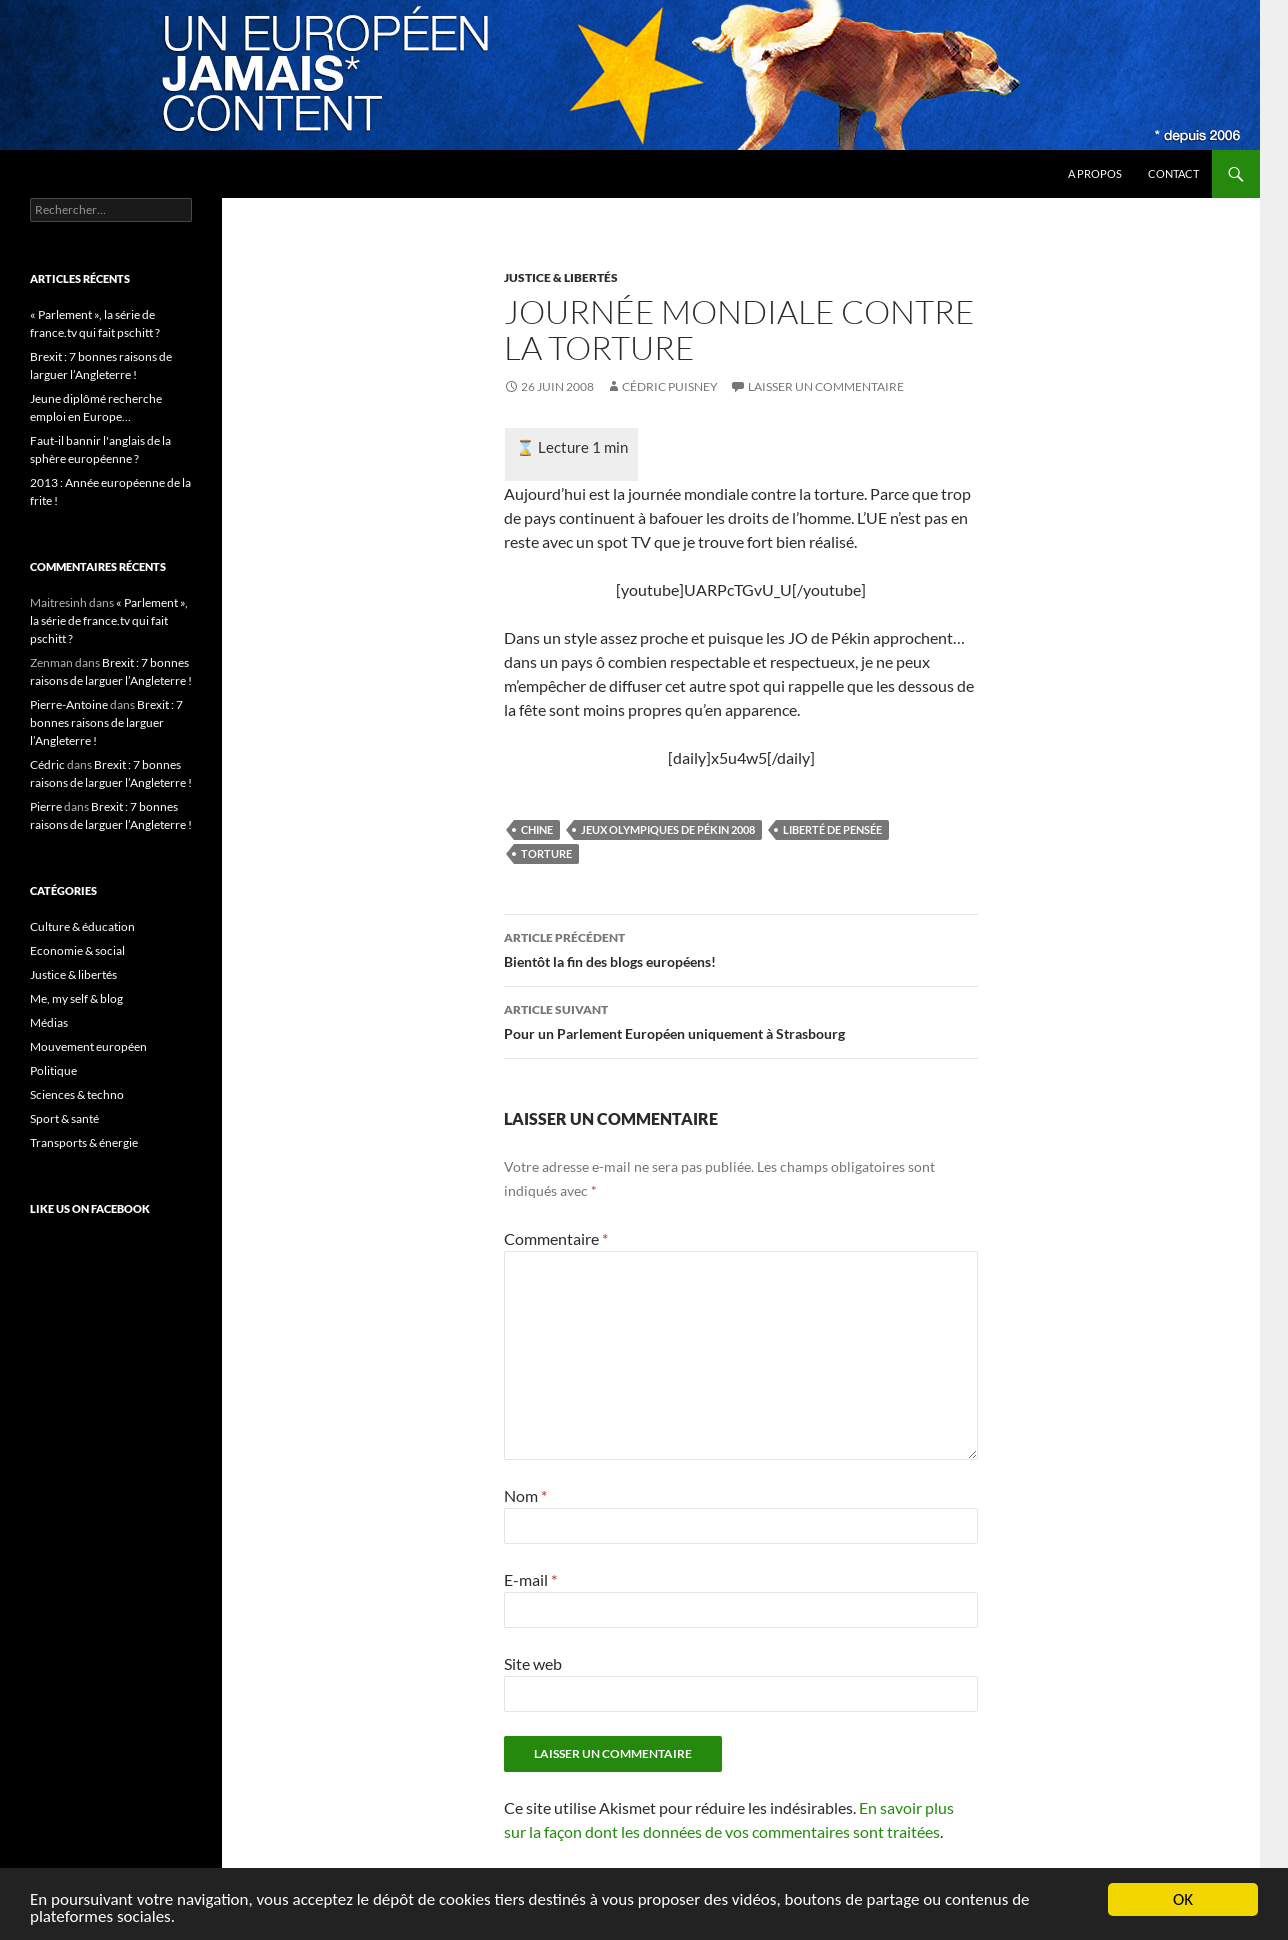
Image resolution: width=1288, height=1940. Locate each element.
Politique (53, 1070)
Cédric (47, 764)
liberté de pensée (832, 829)
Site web (533, 1663)
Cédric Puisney (670, 386)
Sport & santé (64, 1118)
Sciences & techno (77, 1094)
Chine (537, 829)
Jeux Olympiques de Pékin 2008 (668, 829)
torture (546, 853)
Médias (49, 1022)
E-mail (530, 1579)
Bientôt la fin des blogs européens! (741, 948)
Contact (1173, 173)
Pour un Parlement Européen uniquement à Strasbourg (741, 1020)
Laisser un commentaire (826, 386)
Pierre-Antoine (69, 704)
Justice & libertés (561, 277)
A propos (1095, 173)
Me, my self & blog (76, 998)
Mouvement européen (88, 1046)
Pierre (46, 806)
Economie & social (77, 950)
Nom (525, 1495)
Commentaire (556, 1238)
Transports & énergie (84, 1142)
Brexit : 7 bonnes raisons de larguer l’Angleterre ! (106, 722)
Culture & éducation (82, 926)
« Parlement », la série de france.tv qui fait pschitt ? (109, 620)
